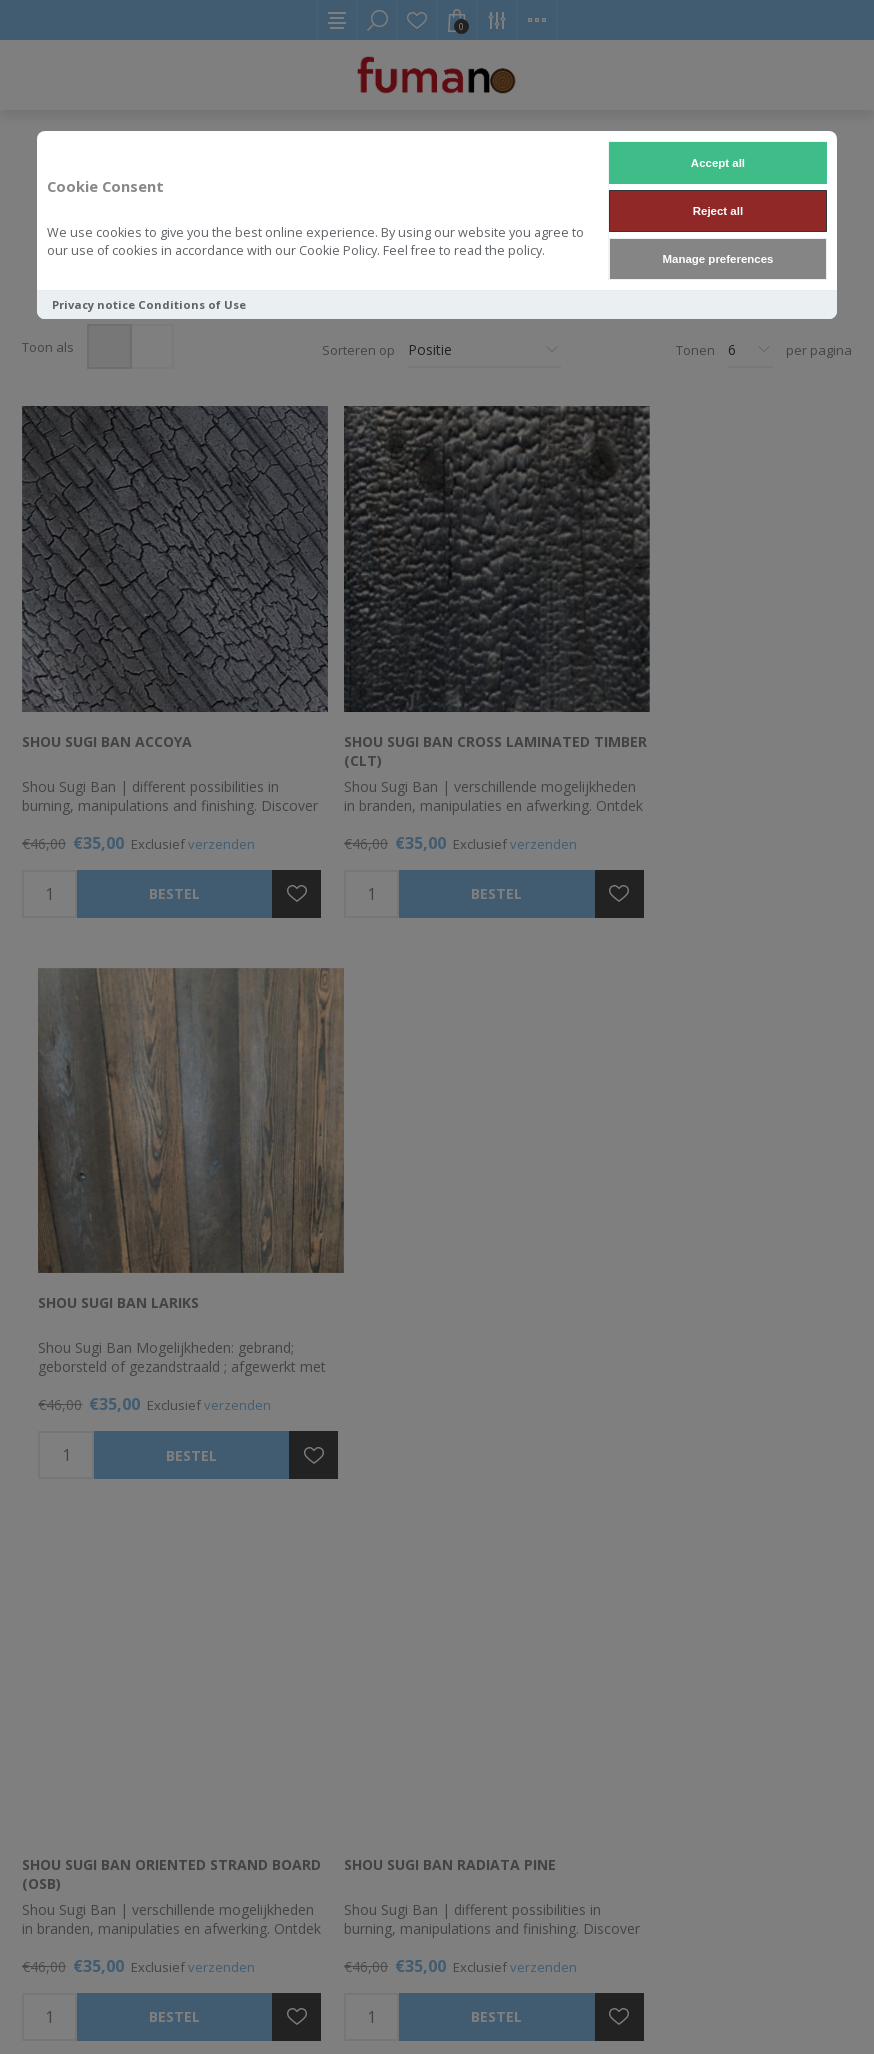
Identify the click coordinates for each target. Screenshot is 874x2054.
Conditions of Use (192, 304)
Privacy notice (93, 304)
